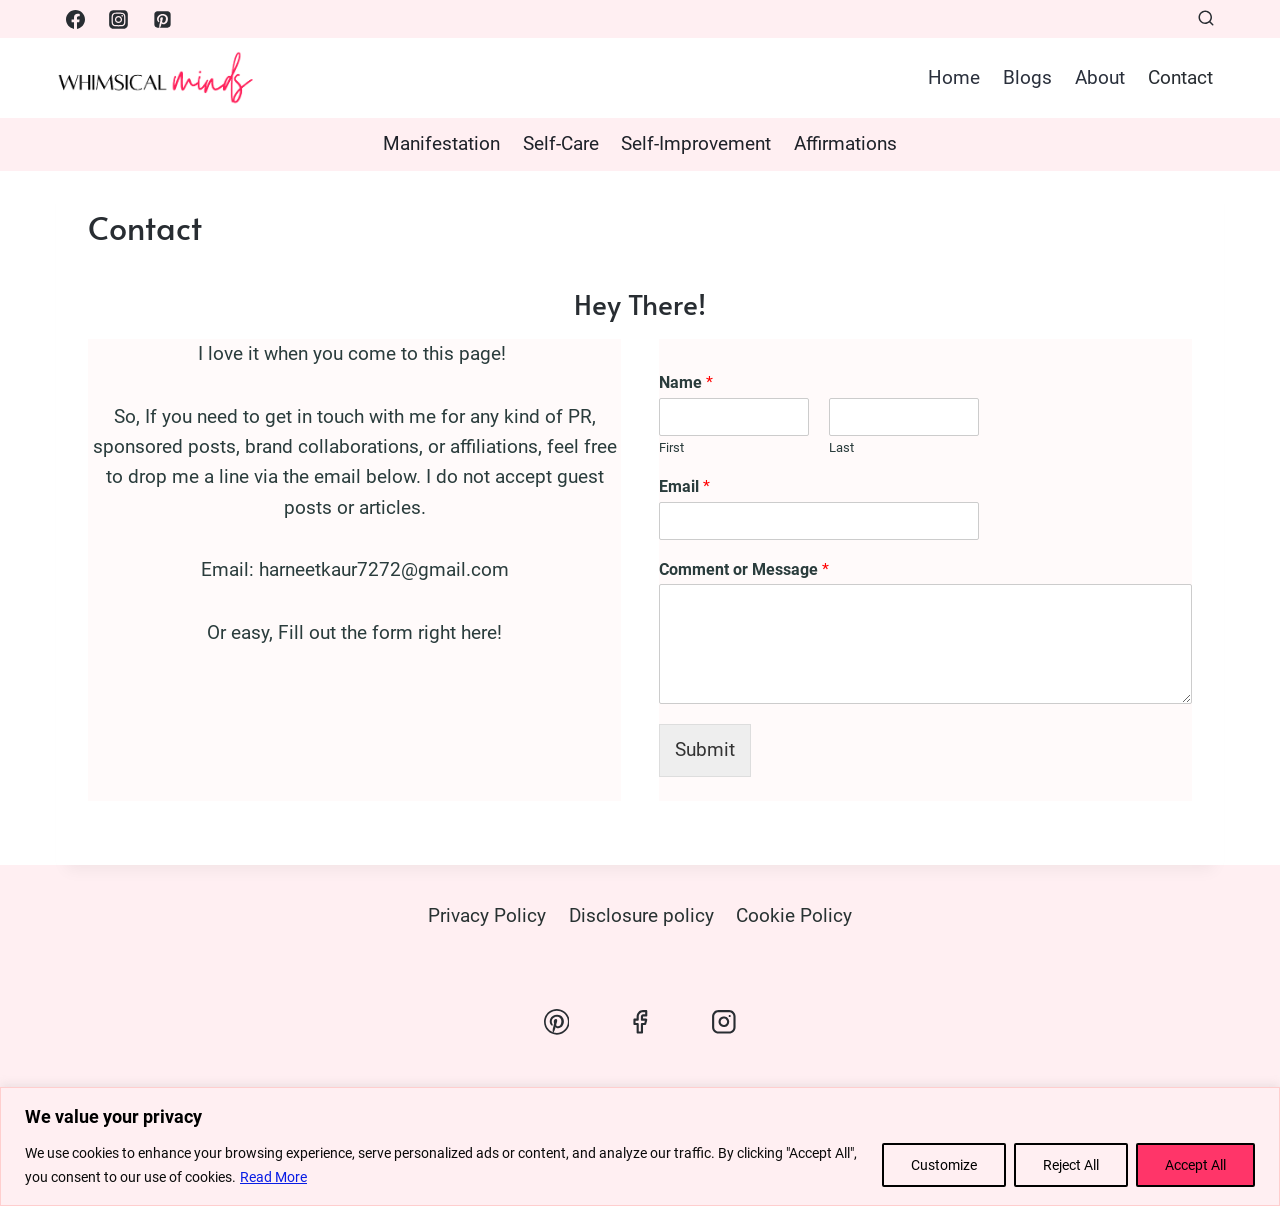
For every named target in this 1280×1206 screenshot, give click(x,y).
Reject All (1071, 1165)
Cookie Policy (794, 915)
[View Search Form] (1206, 19)
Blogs (1027, 77)
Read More (273, 1177)
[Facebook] (75, 19)
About (1100, 77)
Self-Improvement (696, 143)
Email (684, 486)
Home (954, 77)
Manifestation (441, 143)
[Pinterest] (162, 19)
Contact (1180, 77)
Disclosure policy (641, 915)
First (671, 447)
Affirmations (845, 143)
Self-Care (561, 143)
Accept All (1195, 1165)
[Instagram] (119, 19)
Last (841, 447)
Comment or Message (744, 569)
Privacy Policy (487, 915)
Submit (705, 749)
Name (686, 382)
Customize (944, 1165)
